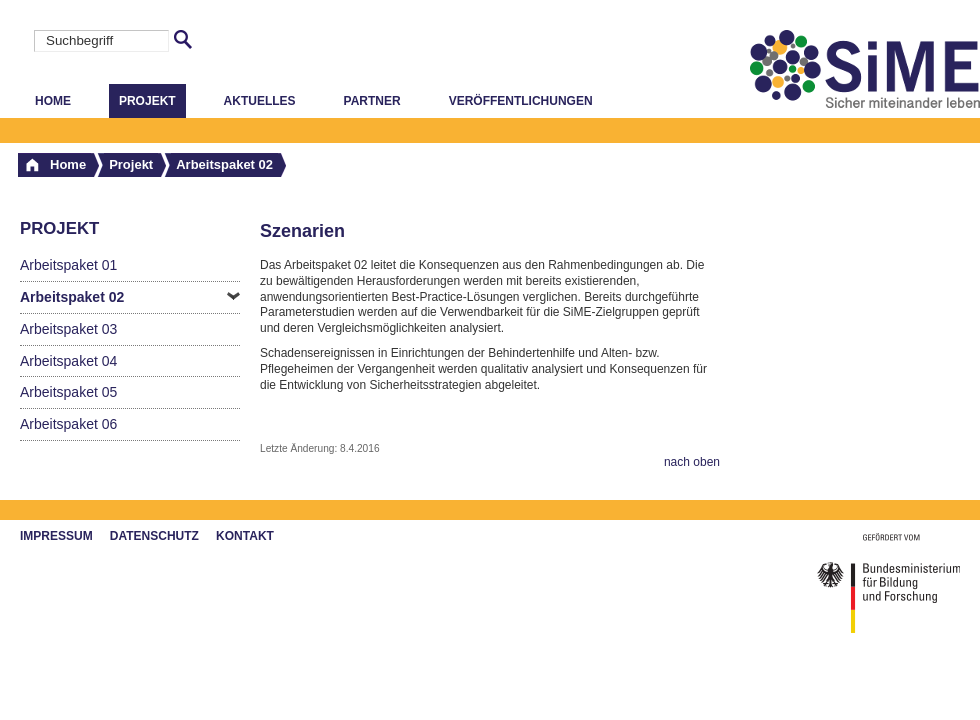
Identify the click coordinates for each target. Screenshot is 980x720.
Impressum (56, 536)
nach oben (692, 462)
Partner (372, 101)
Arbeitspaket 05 (68, 392)
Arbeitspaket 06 (68, 424)
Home (53, 101)
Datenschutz (154, 536)
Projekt (147, 101)
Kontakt (245, 536)
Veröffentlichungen (521, 101)
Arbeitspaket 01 (68, 265)
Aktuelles (260, 101)
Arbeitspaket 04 (68, 361)
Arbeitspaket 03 (68, 329)
